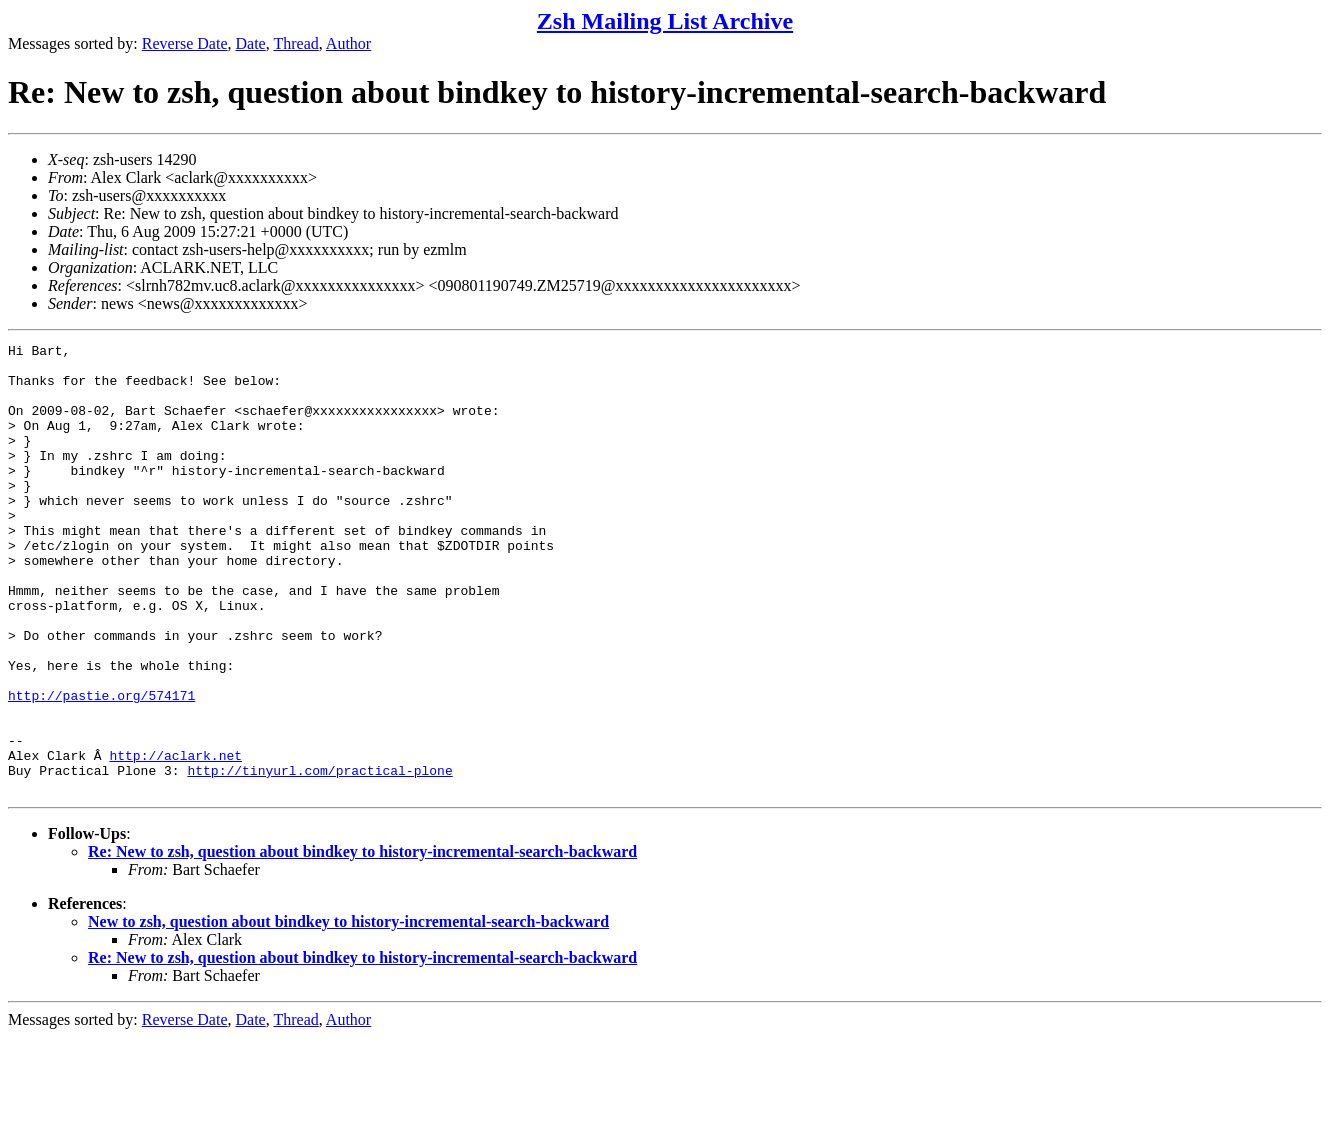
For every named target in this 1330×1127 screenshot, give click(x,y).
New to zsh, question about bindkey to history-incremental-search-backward (348, 1011)
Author (348, 43)
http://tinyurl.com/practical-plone (319, 857)
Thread (295, 43)
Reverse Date (185, 43)
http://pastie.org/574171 (101, 767)
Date (251, 43)
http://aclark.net (175, 839)
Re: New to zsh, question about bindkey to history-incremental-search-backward (362, 941)
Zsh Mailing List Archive (665, 21)
